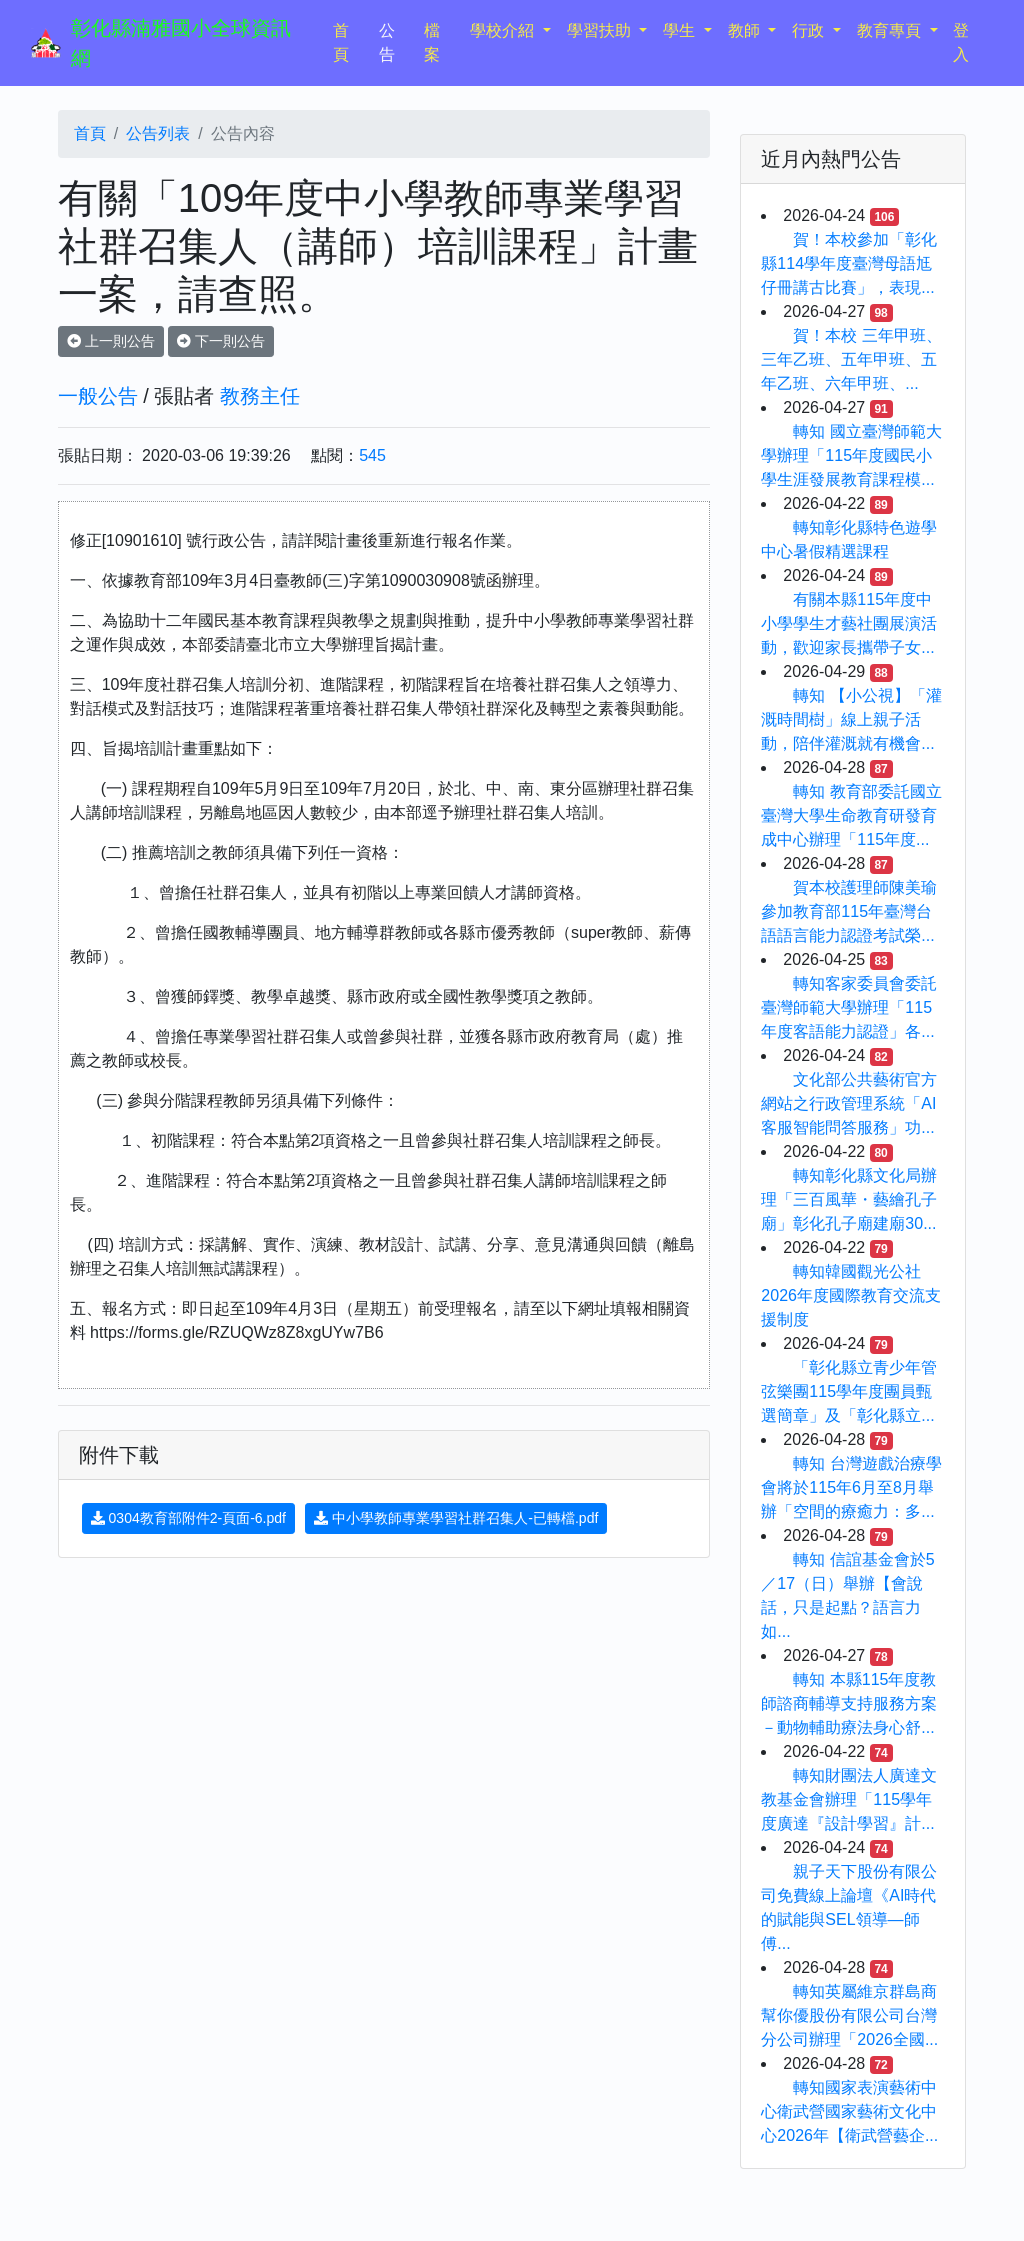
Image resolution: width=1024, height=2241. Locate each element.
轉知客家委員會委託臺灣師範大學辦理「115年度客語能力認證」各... (849, 1007)
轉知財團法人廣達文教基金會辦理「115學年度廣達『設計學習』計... (849, 1799)
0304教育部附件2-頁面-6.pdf (188, 1518)
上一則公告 (111, 341)
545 (372, 455)
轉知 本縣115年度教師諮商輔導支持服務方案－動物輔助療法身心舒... (849, 1703)
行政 (810, 30)
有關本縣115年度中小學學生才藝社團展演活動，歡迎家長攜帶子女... (849, 623)
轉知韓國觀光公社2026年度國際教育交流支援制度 (851, 1295)
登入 (961, 42)
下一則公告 (221, 341)
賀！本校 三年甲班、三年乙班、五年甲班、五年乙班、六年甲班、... (851, 359)
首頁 (352, 42)
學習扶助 (601, 30)
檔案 (432, 42)
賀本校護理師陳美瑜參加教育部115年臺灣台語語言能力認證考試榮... (849, 911)
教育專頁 (891, 30)
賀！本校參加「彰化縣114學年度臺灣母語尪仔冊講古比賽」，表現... (849, 263)
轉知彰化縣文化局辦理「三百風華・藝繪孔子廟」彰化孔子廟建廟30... (849, 1199)
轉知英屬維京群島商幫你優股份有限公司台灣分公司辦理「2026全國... (849, 2015)
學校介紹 (504, 30)
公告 (387, 42)
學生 (681, 30)
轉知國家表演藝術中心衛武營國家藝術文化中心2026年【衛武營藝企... (849, 2111)
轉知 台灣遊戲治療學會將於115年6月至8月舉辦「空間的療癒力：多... (851, 1487)
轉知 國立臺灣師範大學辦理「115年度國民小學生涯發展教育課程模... (851, 455)
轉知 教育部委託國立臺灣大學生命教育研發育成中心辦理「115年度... (851, 815)
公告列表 (158, 133)
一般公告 (98, 396)
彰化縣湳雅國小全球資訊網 (181, 43)
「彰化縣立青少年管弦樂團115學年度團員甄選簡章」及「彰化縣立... (849, 1391)
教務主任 (260, 396)
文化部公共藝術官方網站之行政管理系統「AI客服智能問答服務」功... (849, 1103)
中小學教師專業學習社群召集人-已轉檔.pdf (456, 1518)
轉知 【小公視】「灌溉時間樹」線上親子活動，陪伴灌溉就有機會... (851, 719)
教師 (746, 30)
